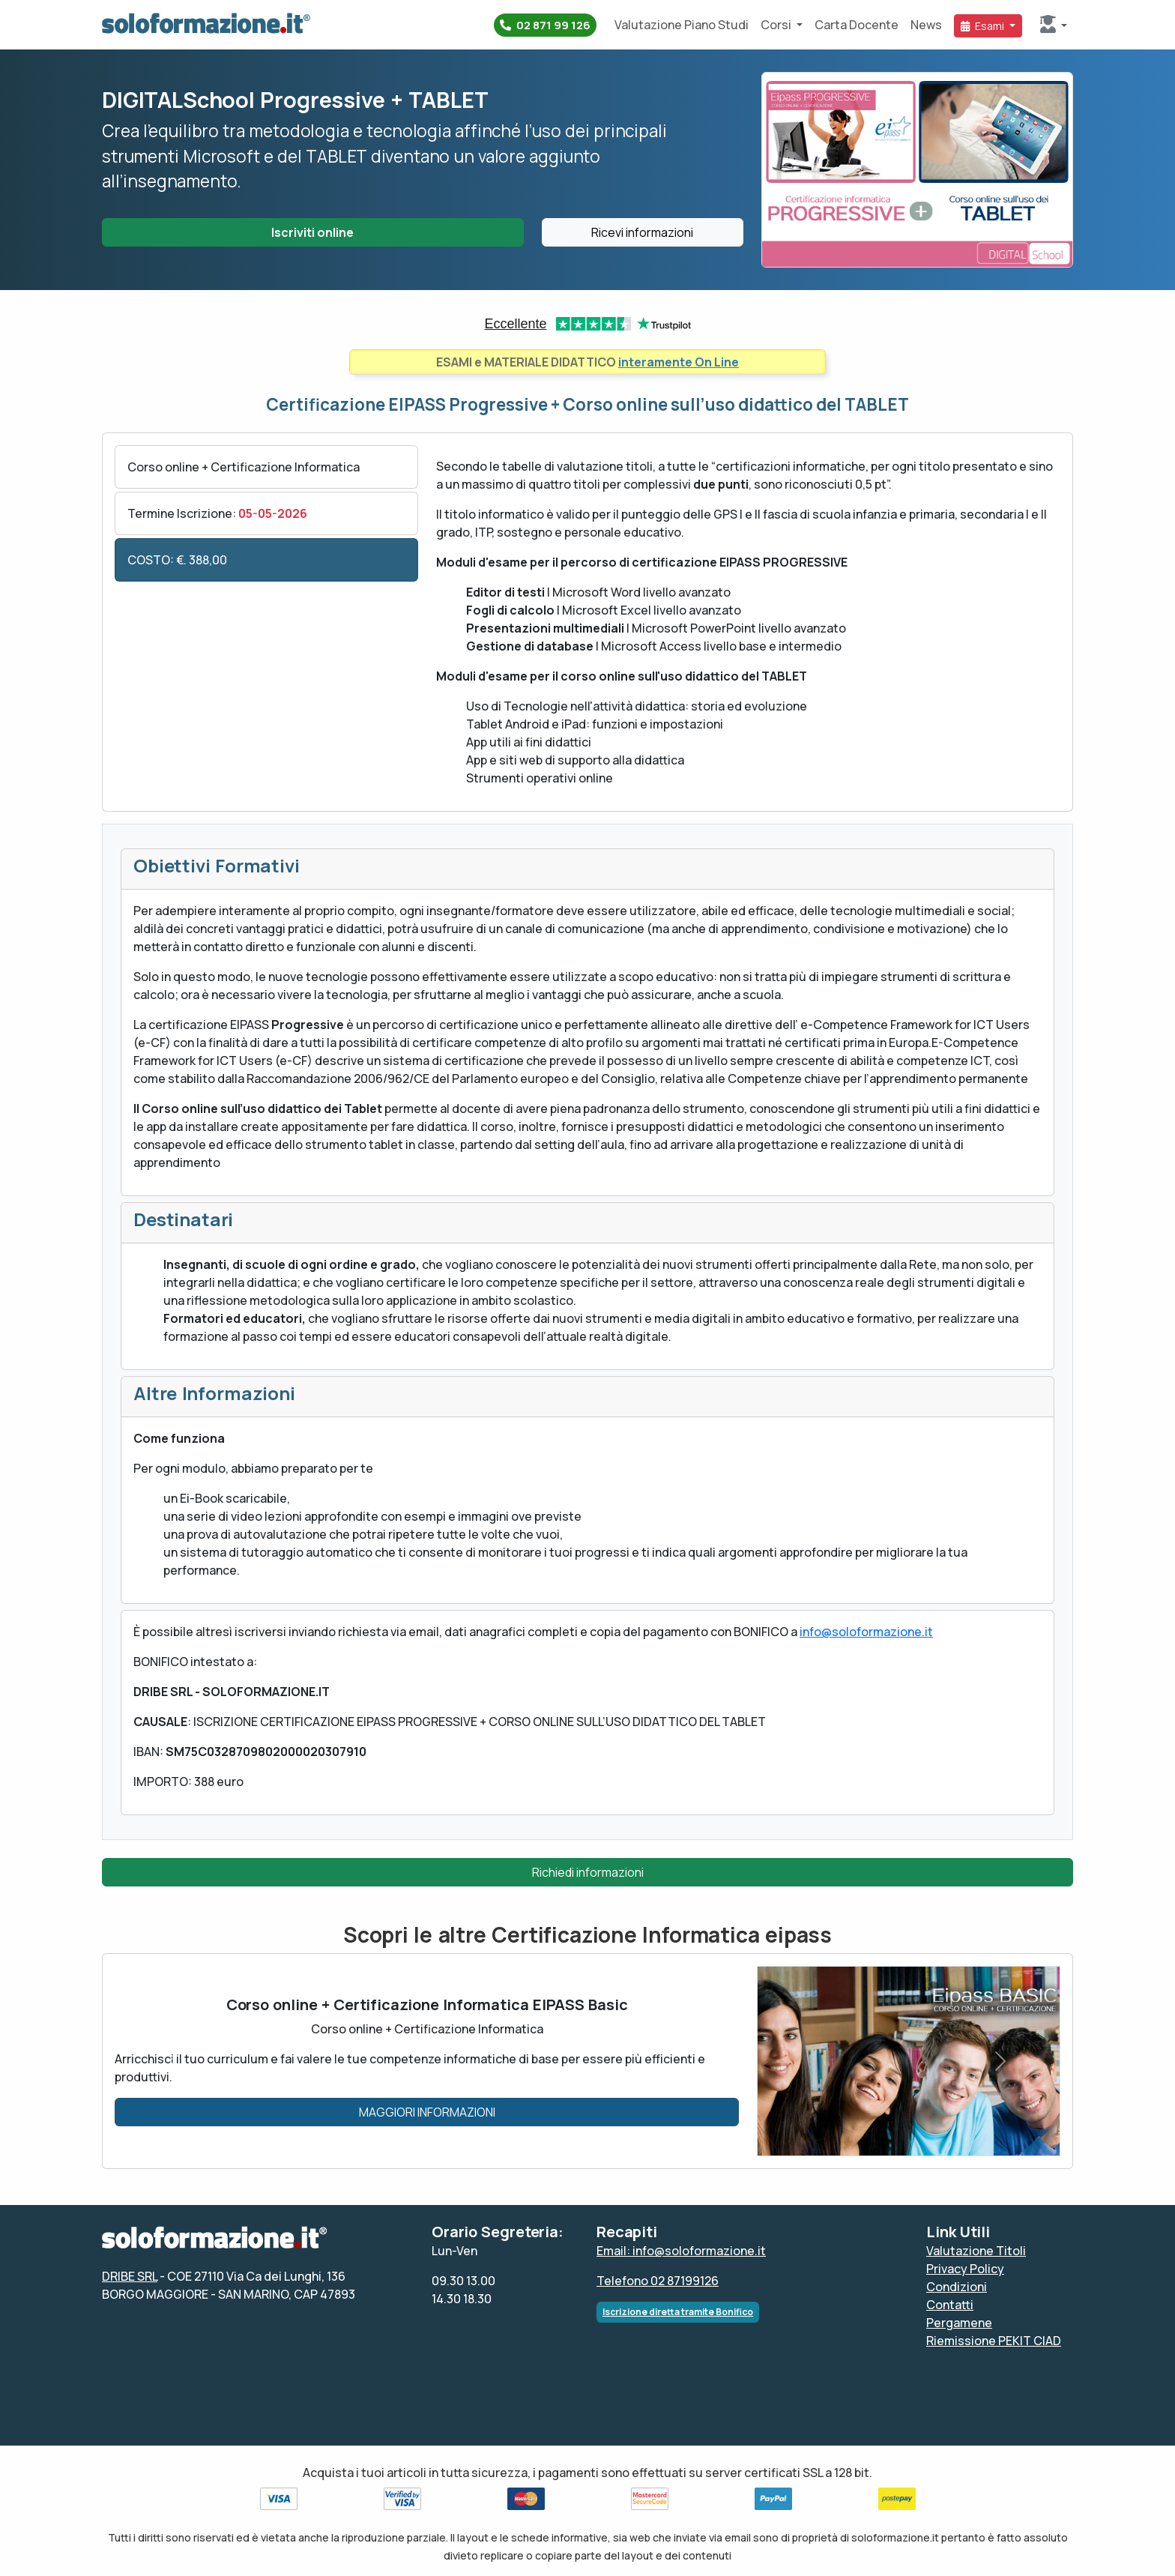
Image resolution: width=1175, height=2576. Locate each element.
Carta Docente (856, 24)
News (926, 24)
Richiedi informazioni (588, 1872)
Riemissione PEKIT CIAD (993, 2340)
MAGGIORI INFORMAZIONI (427, 2112)
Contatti (949, 2304)
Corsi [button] (777, 24)
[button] (1053, 25)
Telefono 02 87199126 (657, 2280)
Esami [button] (983, 26)
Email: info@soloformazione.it (681, 2250)
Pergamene (959, 2322)
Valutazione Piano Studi (681, 24)
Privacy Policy (965, 2268)
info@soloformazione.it (866, 1631)
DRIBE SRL (129, 2276)
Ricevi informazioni (642, 232)
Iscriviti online (312, 232)
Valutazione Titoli (976, 2250)
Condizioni (956, 2286)
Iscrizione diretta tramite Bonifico (677, 2311)
